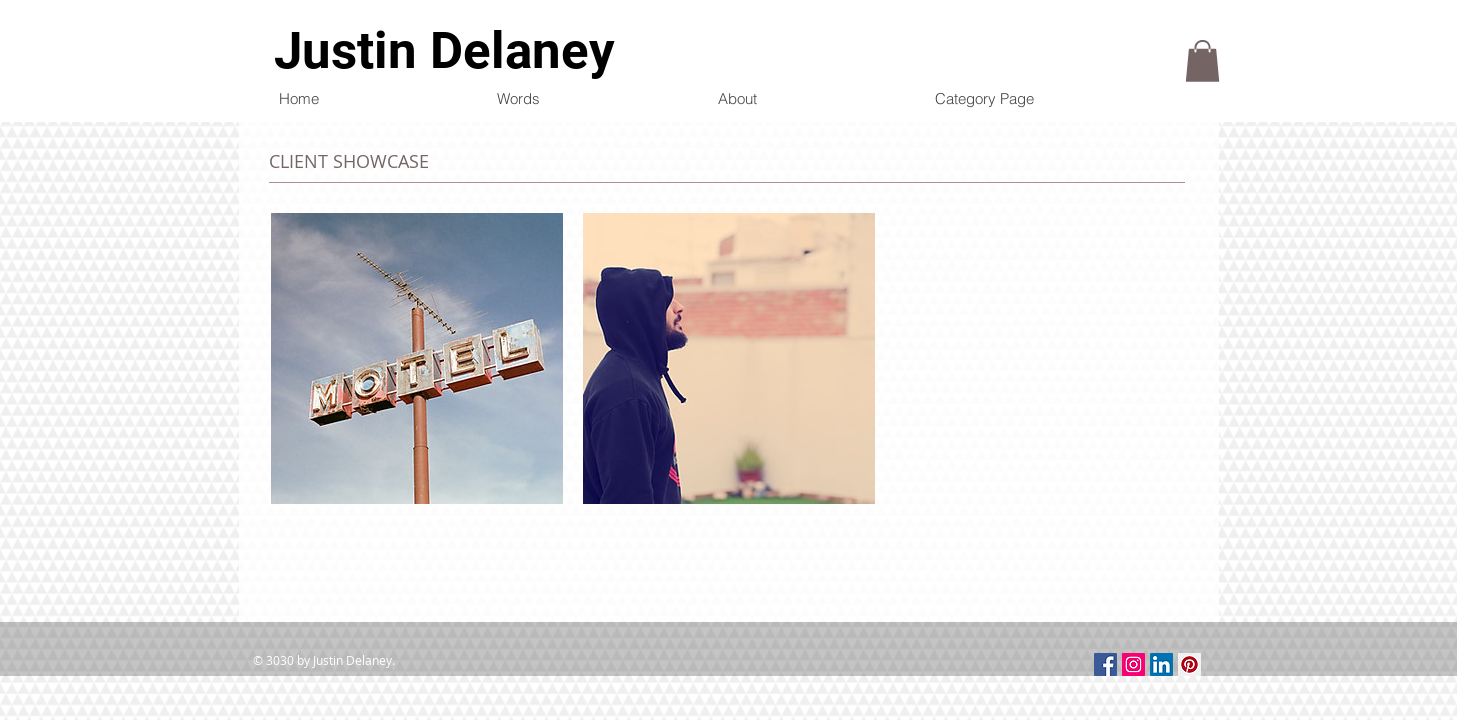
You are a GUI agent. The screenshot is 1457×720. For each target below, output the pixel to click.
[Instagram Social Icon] (1133, 664)
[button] (1202, 61)
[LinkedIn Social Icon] (1161, 664)
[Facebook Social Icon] (1105, 664)
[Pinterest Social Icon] (1189, 664)
